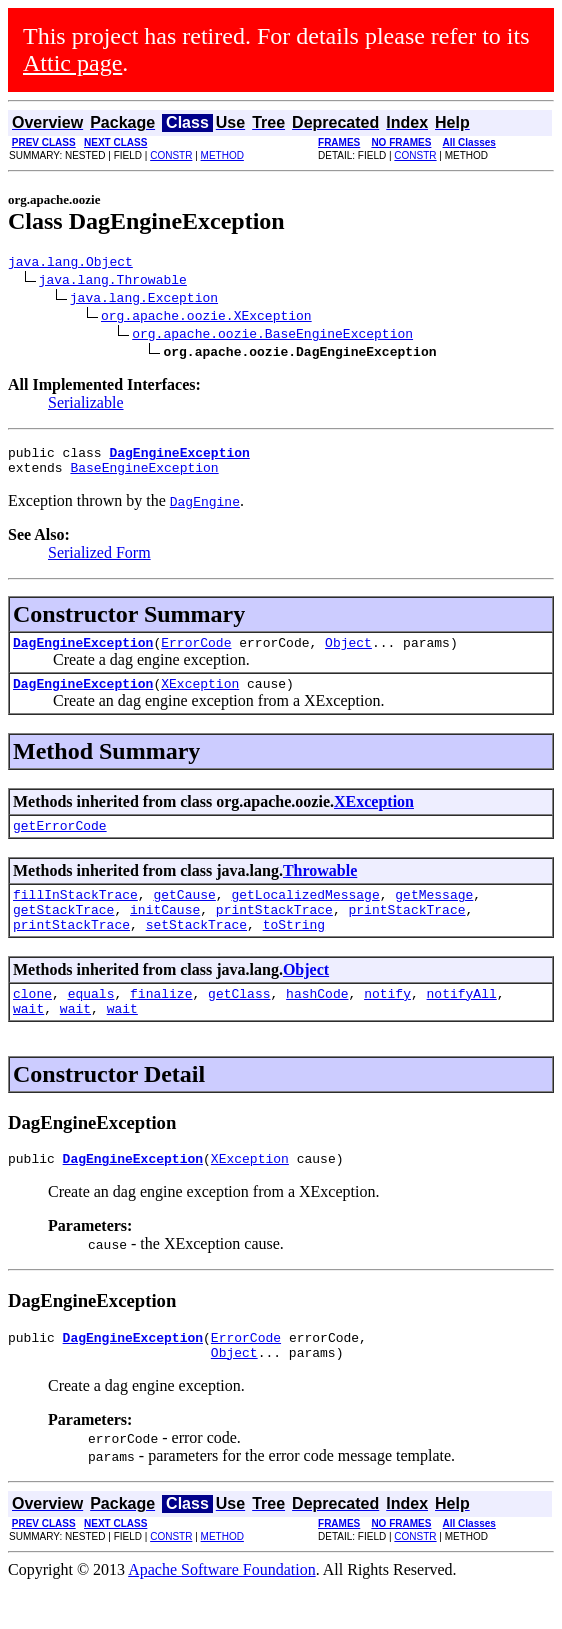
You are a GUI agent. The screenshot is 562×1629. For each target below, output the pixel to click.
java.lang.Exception (144, 300)
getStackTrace (63, 933)
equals (91, 1023)
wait (28, 1041)
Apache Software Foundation (222, 1611)
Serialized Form (99, 561)
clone (32, 1023)
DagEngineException (83, 654)
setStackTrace (196, 951)
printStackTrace (274, 933)
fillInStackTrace (75, 915)
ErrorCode (196, 654)
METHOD (222, 155)
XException (200, 698)
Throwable (320, 888)
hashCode (317, 1023)
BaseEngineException (144, 476)
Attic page (72, 63)
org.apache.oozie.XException (206, 318)
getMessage (434, 915)
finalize (161, 1023)
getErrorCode (60, 843)
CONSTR (171, 155)
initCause (165, 933)
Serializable (86, 405)
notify (387, 1023)
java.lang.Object (70, 264)
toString (294, 951)
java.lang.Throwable (113, 282)
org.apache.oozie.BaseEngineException (272, 336)
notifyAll (462, 1023)
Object (348, 654)
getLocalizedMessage (305, 915)
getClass (239, 1023)
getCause (184, 915)
